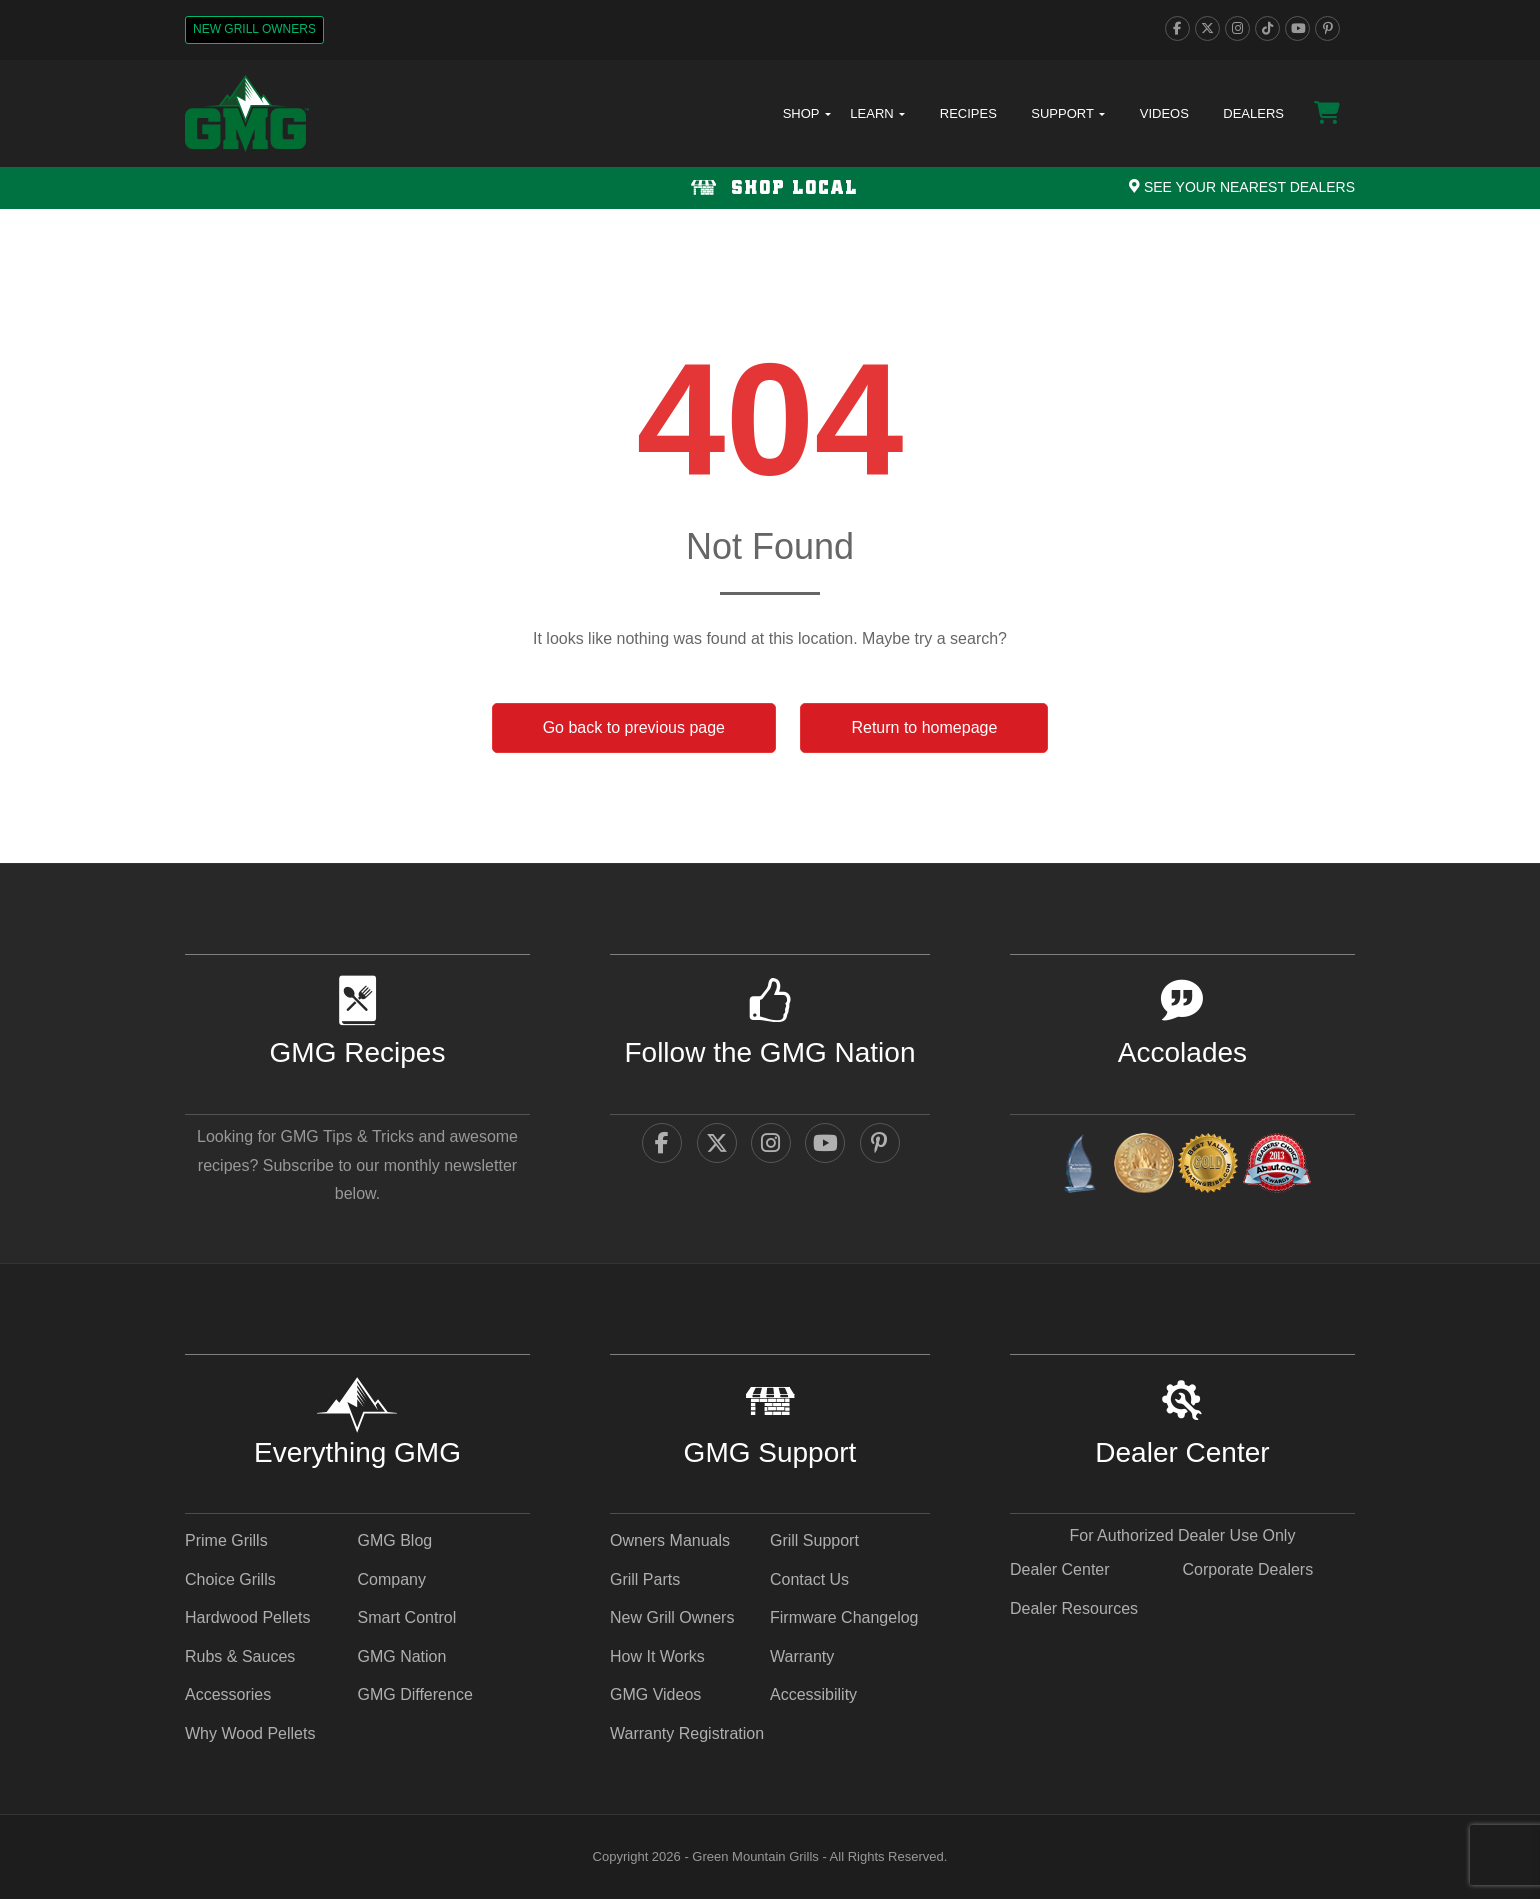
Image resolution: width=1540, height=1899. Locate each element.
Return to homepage (924, 727)
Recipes (968, 113)
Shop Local (770, 188)
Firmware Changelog (844, 1617)
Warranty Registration (687, 1733)
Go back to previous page (634, 727)
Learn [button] (877, 113)
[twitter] (1207, 28)
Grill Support (814, 1540)
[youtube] (1297, 28)
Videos (1164, 113)
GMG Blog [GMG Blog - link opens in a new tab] (394, 1540)
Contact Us (809, 1579)
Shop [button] (807, 113)
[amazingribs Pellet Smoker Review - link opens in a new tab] (1208, 1166)
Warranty (802, 1656)
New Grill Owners (254, 29)
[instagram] (1237, 28)
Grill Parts (645, 1579)
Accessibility (813, 1694)
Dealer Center (1060, 1569)
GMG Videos (655, 1694)
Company (391, 1579)
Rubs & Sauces (240, 1656)
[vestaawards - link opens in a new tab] (1144, 1166)
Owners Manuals (670, 1540)
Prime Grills (226, 1540)
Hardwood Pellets (247, 1617)
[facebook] (1177, 28)
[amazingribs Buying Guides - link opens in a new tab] (1079, 1166)
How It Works (657, 1656)
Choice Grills (230, 1579)
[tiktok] (1267, 28)
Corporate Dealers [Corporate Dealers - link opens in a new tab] (1247, 1569)
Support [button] (1068, 113)
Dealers (1253, 113)
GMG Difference (414, 1694)
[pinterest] (1327, 28)
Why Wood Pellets (250, 1733)
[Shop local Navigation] (770, 188)
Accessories (228, 1694)
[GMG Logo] (247, 113)
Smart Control (406, 1617)
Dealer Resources (1074, 1608)
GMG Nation (401, 1656)
